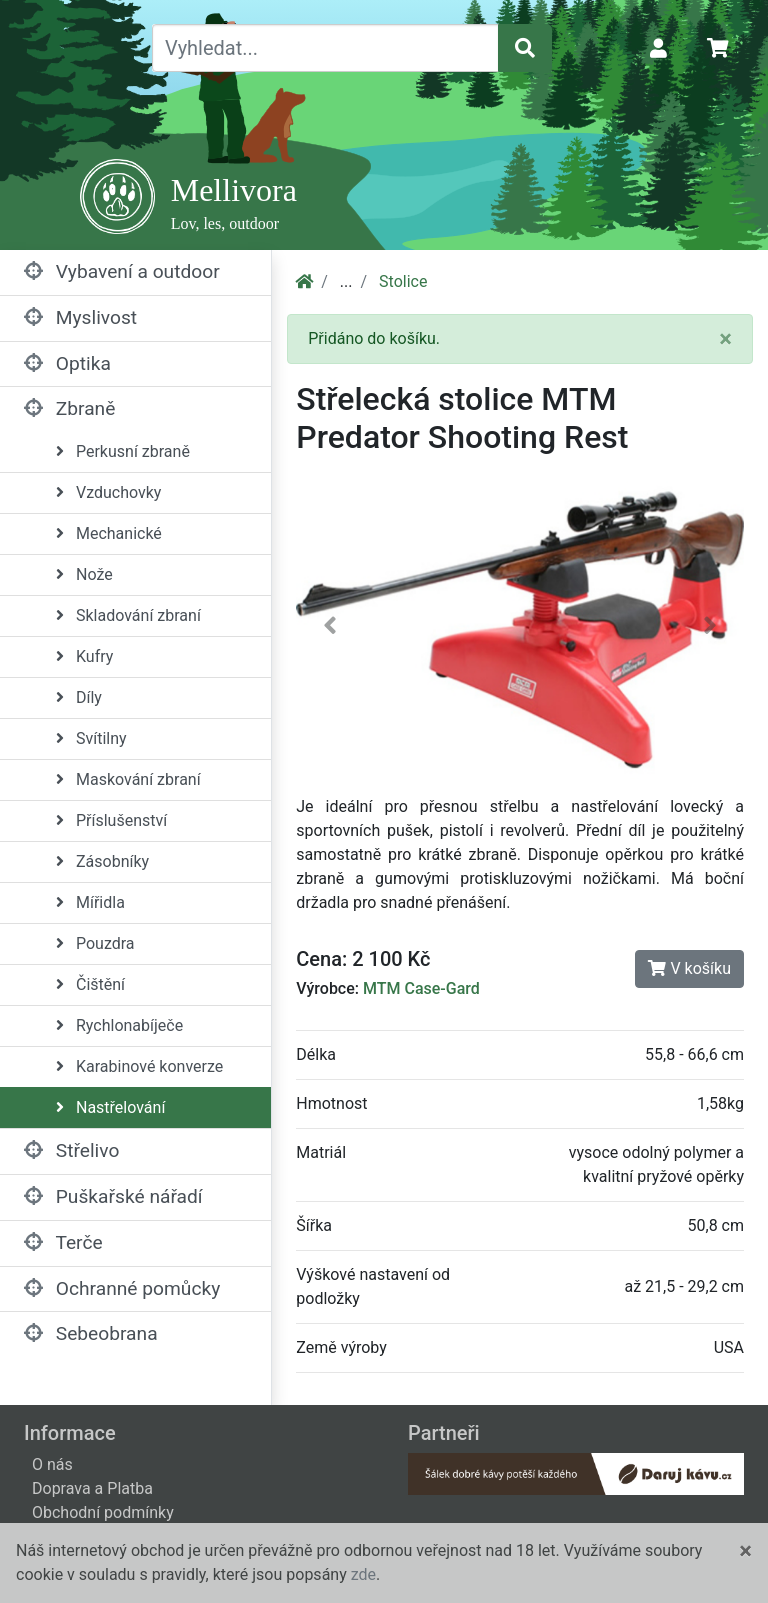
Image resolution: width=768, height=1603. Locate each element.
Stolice (403, 281)
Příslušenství (111, 820)
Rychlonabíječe (119, 1025)
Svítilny (91, 738)
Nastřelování (110, 1107)
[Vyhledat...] (325, 48)
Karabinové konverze (139, 1066)
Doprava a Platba (92, 1488)
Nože (84, 574)
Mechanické (109, 533)
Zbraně (69, 408)
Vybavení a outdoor (122, 271)
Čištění (90, 984)
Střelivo (71, 1150)
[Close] (725, 339)
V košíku (689, 968)
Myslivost (80, 317)
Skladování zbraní (128, 615)
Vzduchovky (108, 492)
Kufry (84, 656)
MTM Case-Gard (421, 988)
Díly (79, 697)
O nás (52, 1464)
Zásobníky (102, 861)
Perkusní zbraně (123, 451)
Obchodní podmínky (103, 1512)
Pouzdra (95, 943)
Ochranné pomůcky (122, 1288)
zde (363, 1574)
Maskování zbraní (128, 779)
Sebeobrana (91, 1333)
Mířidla (90, 902)
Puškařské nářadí (113, 1196)
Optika (67, 363)
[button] (329, 630)
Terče (63, 1242)
